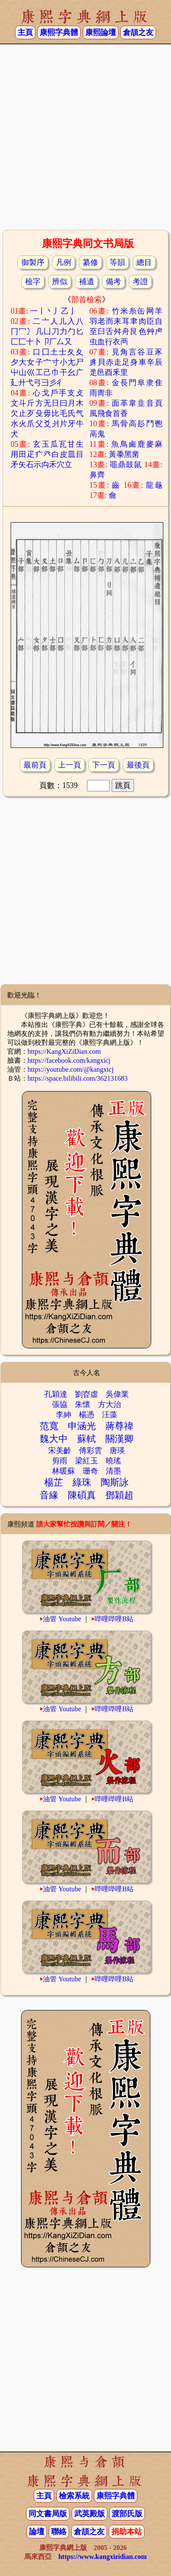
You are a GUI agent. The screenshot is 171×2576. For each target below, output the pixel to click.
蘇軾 (86, 1438)
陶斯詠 (115, 1482)
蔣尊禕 (119, 1426)
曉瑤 (113, 1461)
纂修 (90, 262)
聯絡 (59, 2531)
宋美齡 (59, 1450)
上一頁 (69, 765)
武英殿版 (89, 2513)
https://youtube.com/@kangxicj (71, 1069)
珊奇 (90, 1471)
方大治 (109, 1404)
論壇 (36, 2531)
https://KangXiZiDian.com (64, 1051)
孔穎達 (55, 1394)
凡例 (63, 262)
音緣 (49, 1495)
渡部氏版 (127, 2513)
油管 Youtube (62, 1618)
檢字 (33, 281)
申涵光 (82, 1426)
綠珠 (81, 1482)
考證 (140, 281)
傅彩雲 (90, 1450)
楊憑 (86, 1414)
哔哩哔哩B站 (114, 1618)
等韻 (117, 262)
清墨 (113, 1471)
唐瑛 (117, 1450)
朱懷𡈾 (82, 1404)
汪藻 (109, 1414)
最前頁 (34, 765)
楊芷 (53, 1482)
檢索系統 (74, 2496)
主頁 (25, 32)
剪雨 (59, 1461)
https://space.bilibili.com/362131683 (78, 1078)
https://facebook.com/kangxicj (69, 1060)
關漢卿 (119, 1438)
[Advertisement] (83, 136)
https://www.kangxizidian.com (102, 2556)
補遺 (86, 281)
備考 (113, 281)
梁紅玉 (86, 1461)
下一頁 (103, 765)
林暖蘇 (63, 1471)
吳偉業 (117, 1394)
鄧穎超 (119, 1495)
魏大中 (54, 1438)
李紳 (63, 1414)
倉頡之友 (138, 32)
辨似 (59, 281)
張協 (59, 1404)
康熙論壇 (100, 32)
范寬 (49, 1426)
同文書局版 (48, 2513)
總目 (144, 262)
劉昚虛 (86, 1394)
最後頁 (138, 765)
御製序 (32, 262)
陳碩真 (82, 1495)
